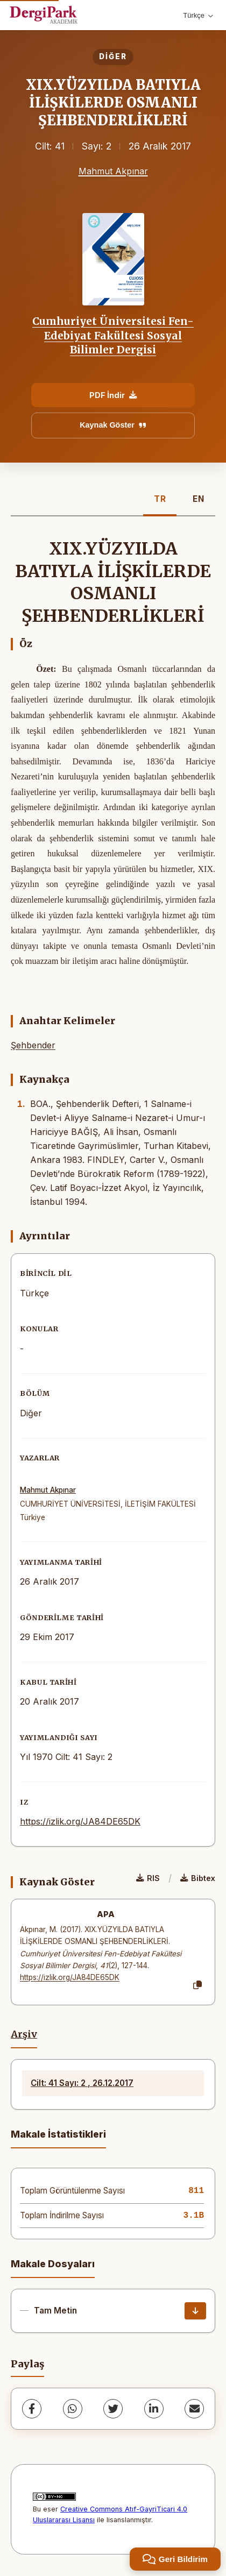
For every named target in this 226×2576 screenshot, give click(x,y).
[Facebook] (31, 2408)
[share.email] (194, 2408)
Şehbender (33, 1045)
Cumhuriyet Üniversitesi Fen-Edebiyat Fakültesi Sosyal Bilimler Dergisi (113, 335)
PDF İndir (113, 395)
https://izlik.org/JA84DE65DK (80, 1821)
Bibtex (197, 1878)
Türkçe (198, 15)
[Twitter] (113, 2408)
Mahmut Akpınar (113, 171)
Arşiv (24, 2034)
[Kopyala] (197, 1985)
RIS (148, 1878)
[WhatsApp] (72, 2408)
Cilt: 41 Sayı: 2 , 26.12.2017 (82, 2083)
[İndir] (195, 2310)
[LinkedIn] (154, 2408)
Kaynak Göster (113, 425)
